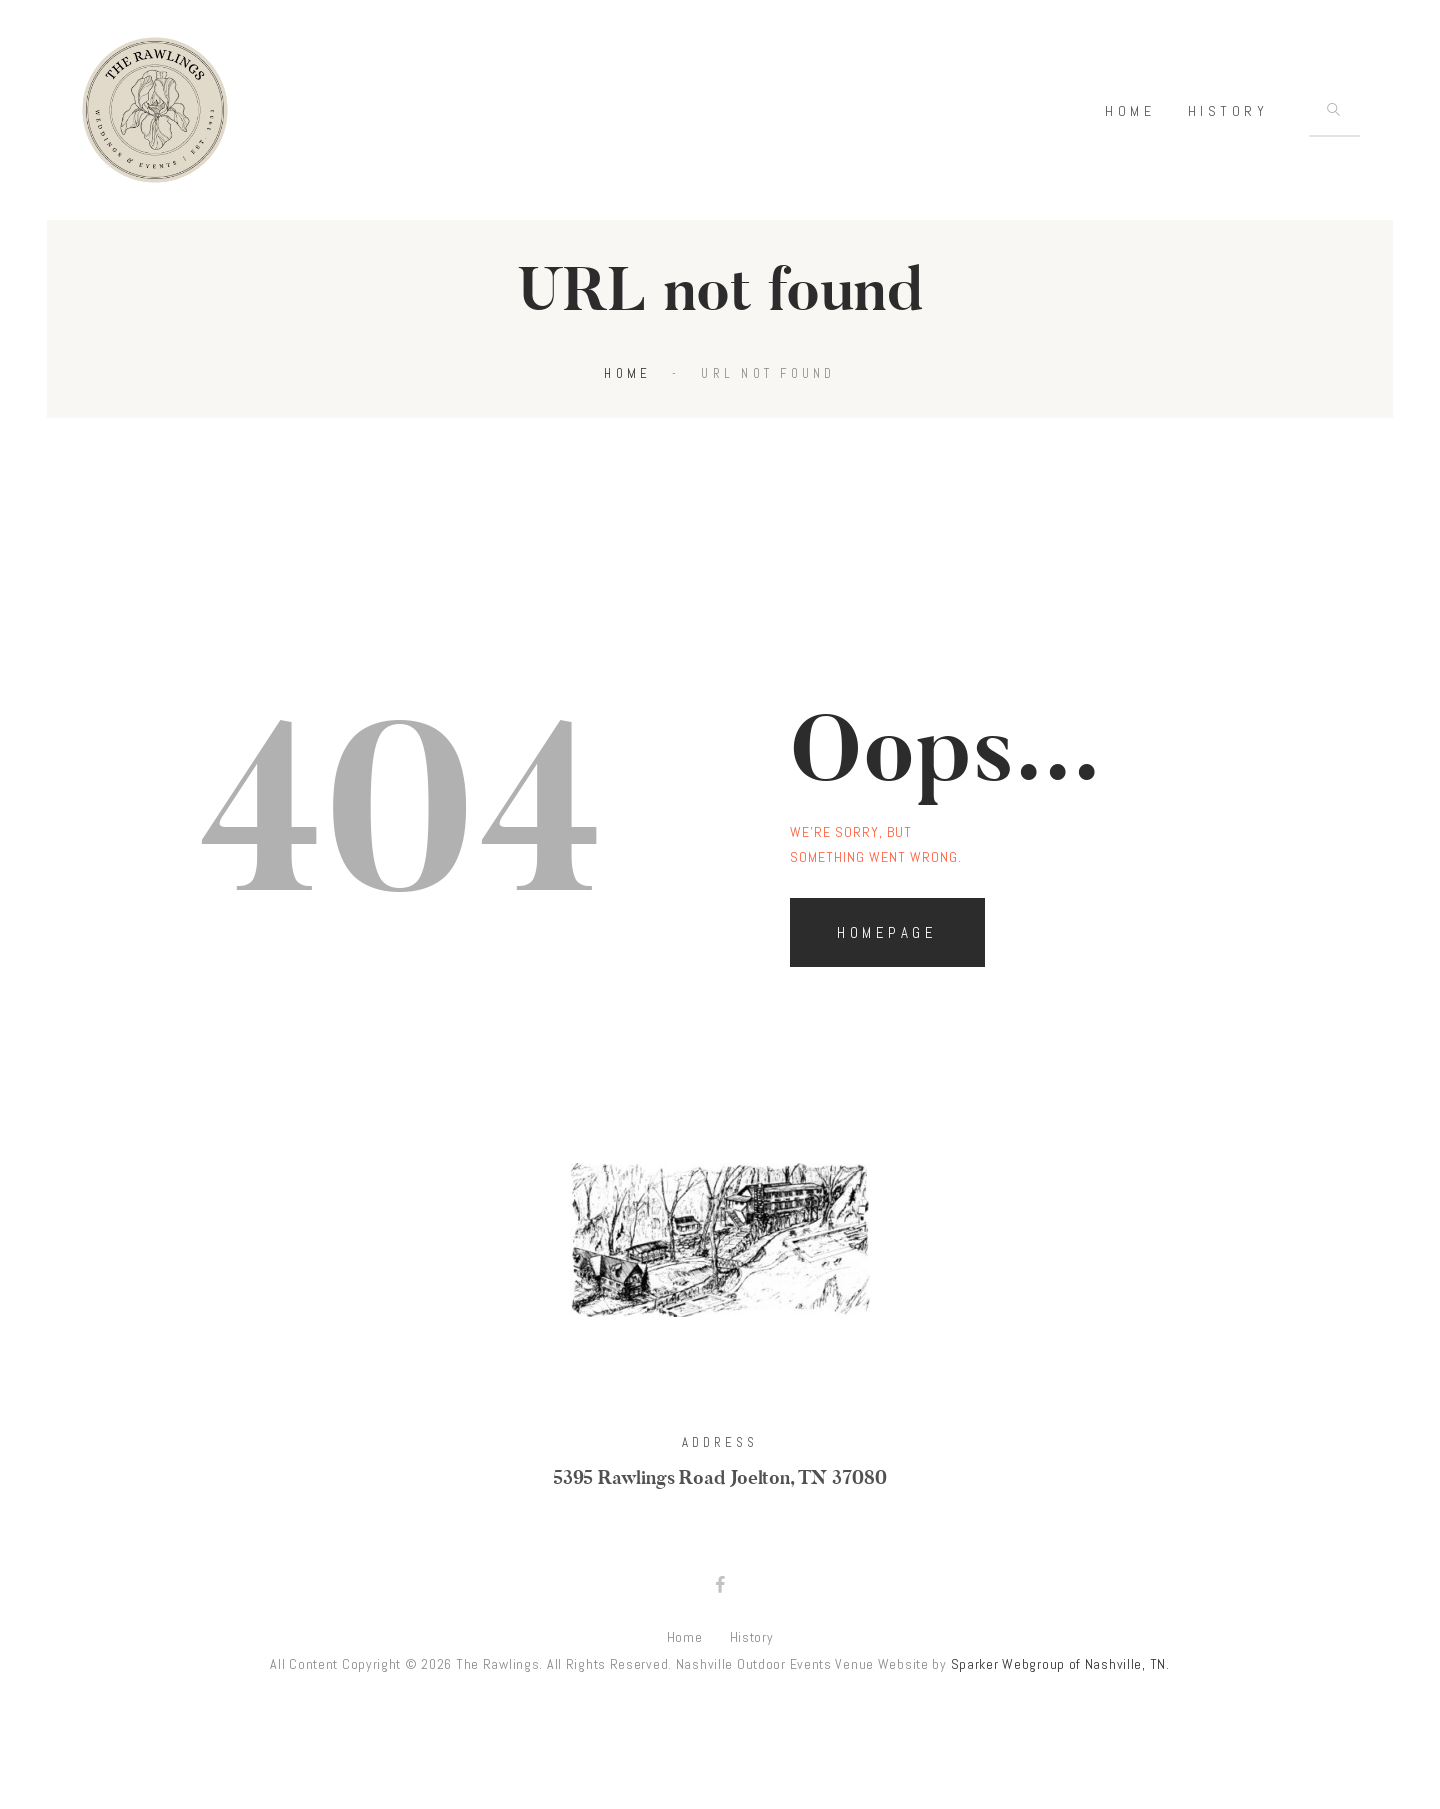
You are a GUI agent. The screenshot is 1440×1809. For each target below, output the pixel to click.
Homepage (887, 950)
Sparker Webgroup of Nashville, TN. (1060, 1681)
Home (627, 391)
